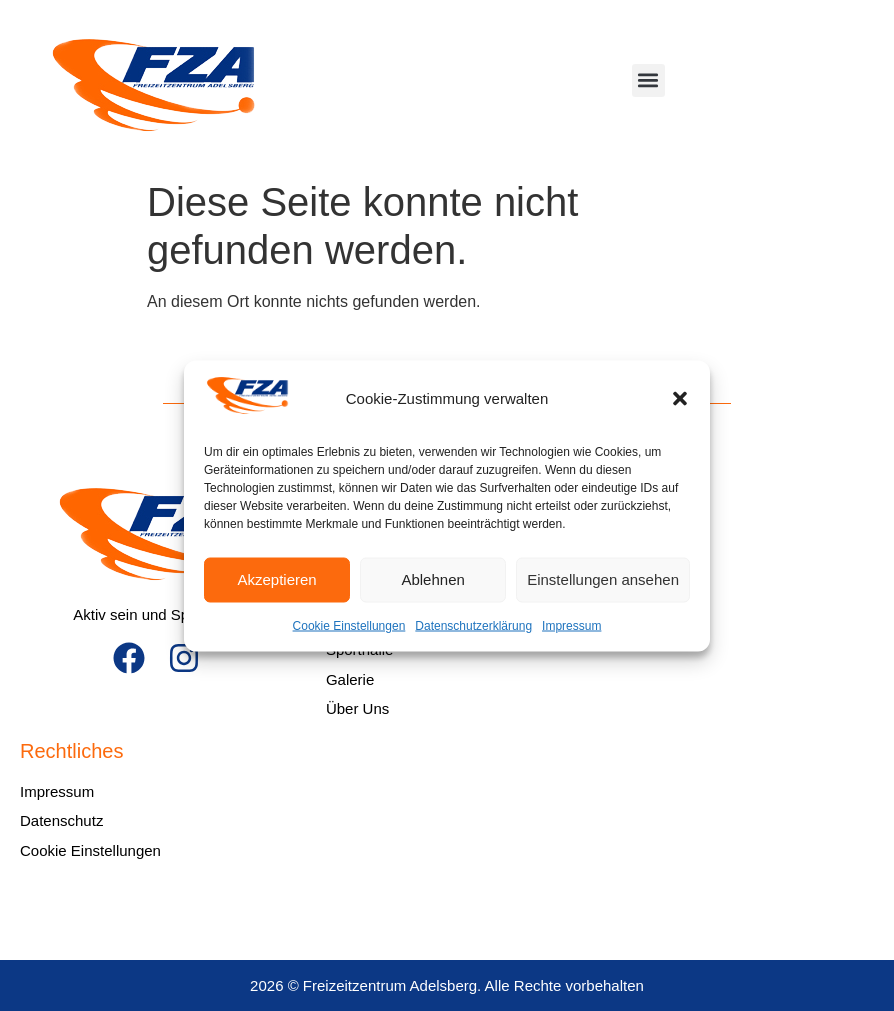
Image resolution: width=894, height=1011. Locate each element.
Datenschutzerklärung (473, 625)
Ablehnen (432, 579)
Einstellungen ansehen (603, 579)
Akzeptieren (276, 579)
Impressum (571, 625)
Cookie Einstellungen (349, 625)
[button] (680, 399)
